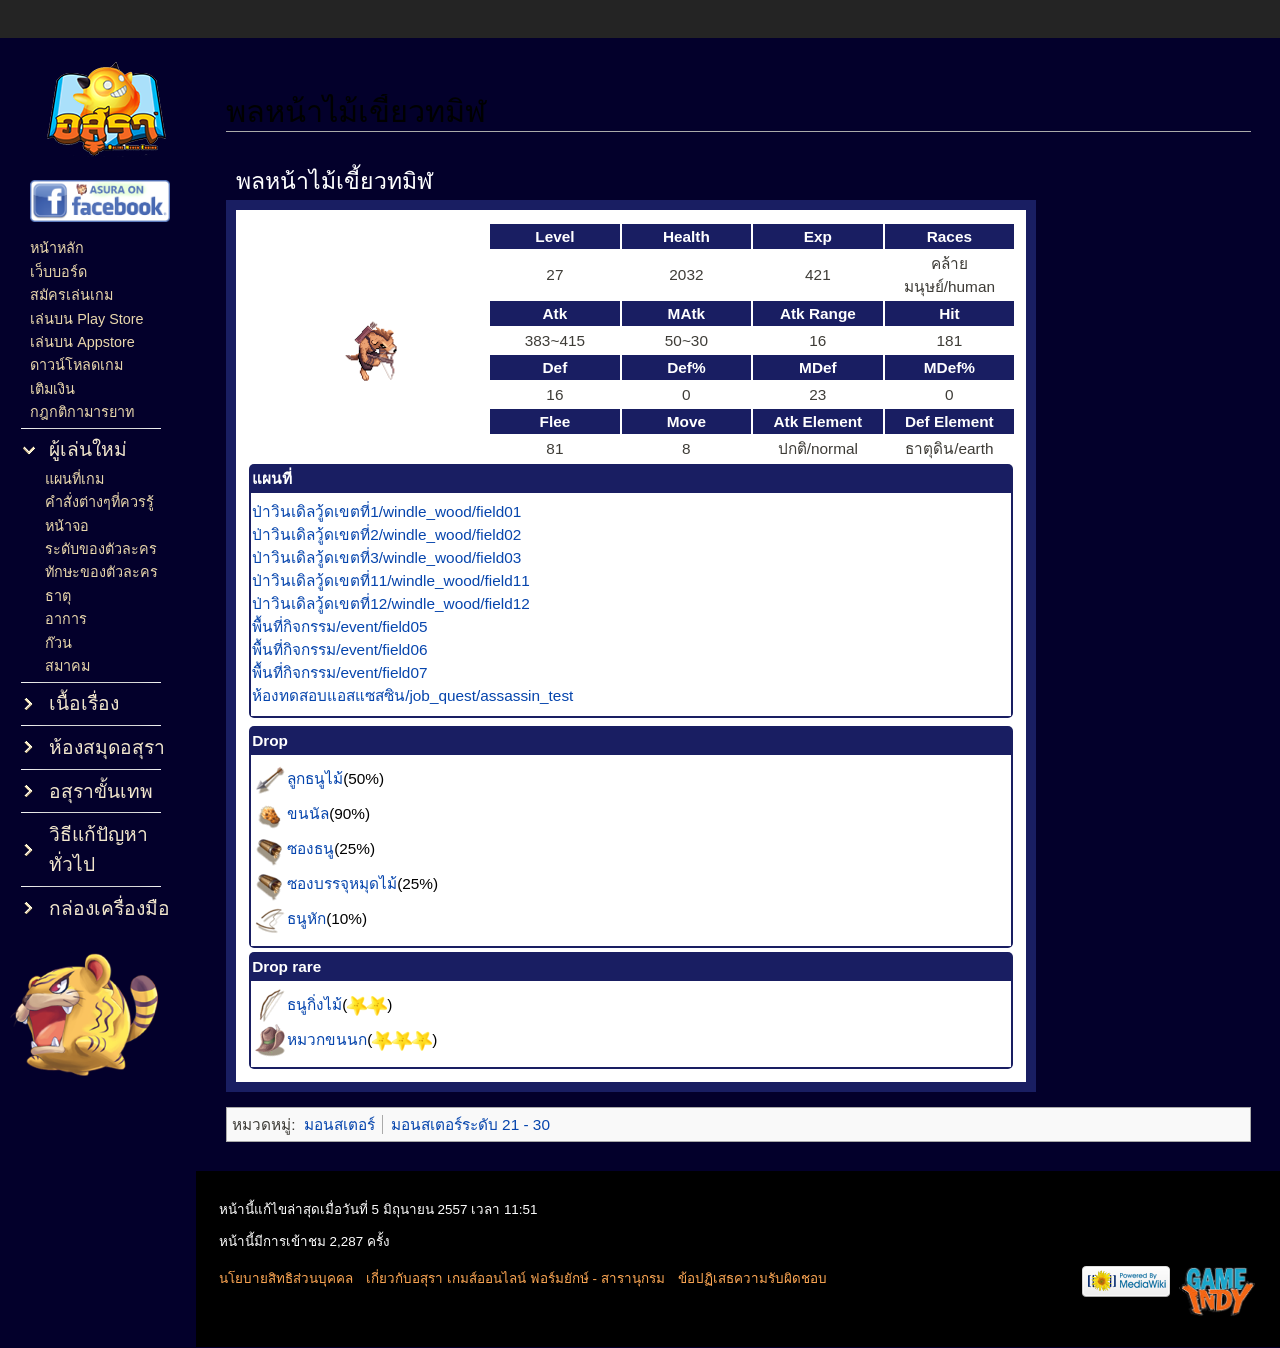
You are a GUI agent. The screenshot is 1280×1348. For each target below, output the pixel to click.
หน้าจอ (67, 526)
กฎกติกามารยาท (82, 412)
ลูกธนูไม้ (329, 777)
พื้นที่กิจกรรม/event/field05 (353, 626)
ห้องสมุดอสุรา (107, 747)
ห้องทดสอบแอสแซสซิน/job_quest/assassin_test (426, 695)
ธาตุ (58, 596)
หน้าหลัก (57, 248)
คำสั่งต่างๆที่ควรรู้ (99, 502)
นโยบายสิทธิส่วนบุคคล (302, 1278)
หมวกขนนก (341, 1038)
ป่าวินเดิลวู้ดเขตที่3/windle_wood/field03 (400, 557)
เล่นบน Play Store (86, 319)
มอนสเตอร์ (352, 1124)
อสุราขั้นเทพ (101, 791)
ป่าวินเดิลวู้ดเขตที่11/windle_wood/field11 (405, 580)
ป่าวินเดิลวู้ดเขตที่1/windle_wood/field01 (400, 511)
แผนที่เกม (74, 479)
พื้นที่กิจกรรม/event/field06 (353, 649)
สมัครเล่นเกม (71, 295)
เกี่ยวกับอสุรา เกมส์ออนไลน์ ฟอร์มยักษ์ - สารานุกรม (532, 1278)
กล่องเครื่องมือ (109, 908)
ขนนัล (322, 812)
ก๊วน (58, 643)
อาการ (66, 619)
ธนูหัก (320, 917)
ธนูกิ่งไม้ (328, 1003)
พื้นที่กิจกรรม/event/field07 (353, 672)
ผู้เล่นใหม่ (88, 449)
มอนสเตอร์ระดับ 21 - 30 (484, 1124)
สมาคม (67, 666)
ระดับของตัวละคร (101, 549)
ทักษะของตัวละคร (101, 572)
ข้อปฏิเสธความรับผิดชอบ (768, 1278)
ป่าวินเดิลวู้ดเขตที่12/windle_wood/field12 (405, 603)
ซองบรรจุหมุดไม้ (356, 882)
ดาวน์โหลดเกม (76, 365)
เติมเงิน (52, 389)
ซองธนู (324, 847)
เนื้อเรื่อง (84, 703)
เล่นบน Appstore (82, 342)
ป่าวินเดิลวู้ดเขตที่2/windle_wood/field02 (400, 534)
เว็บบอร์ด (58, 272)
